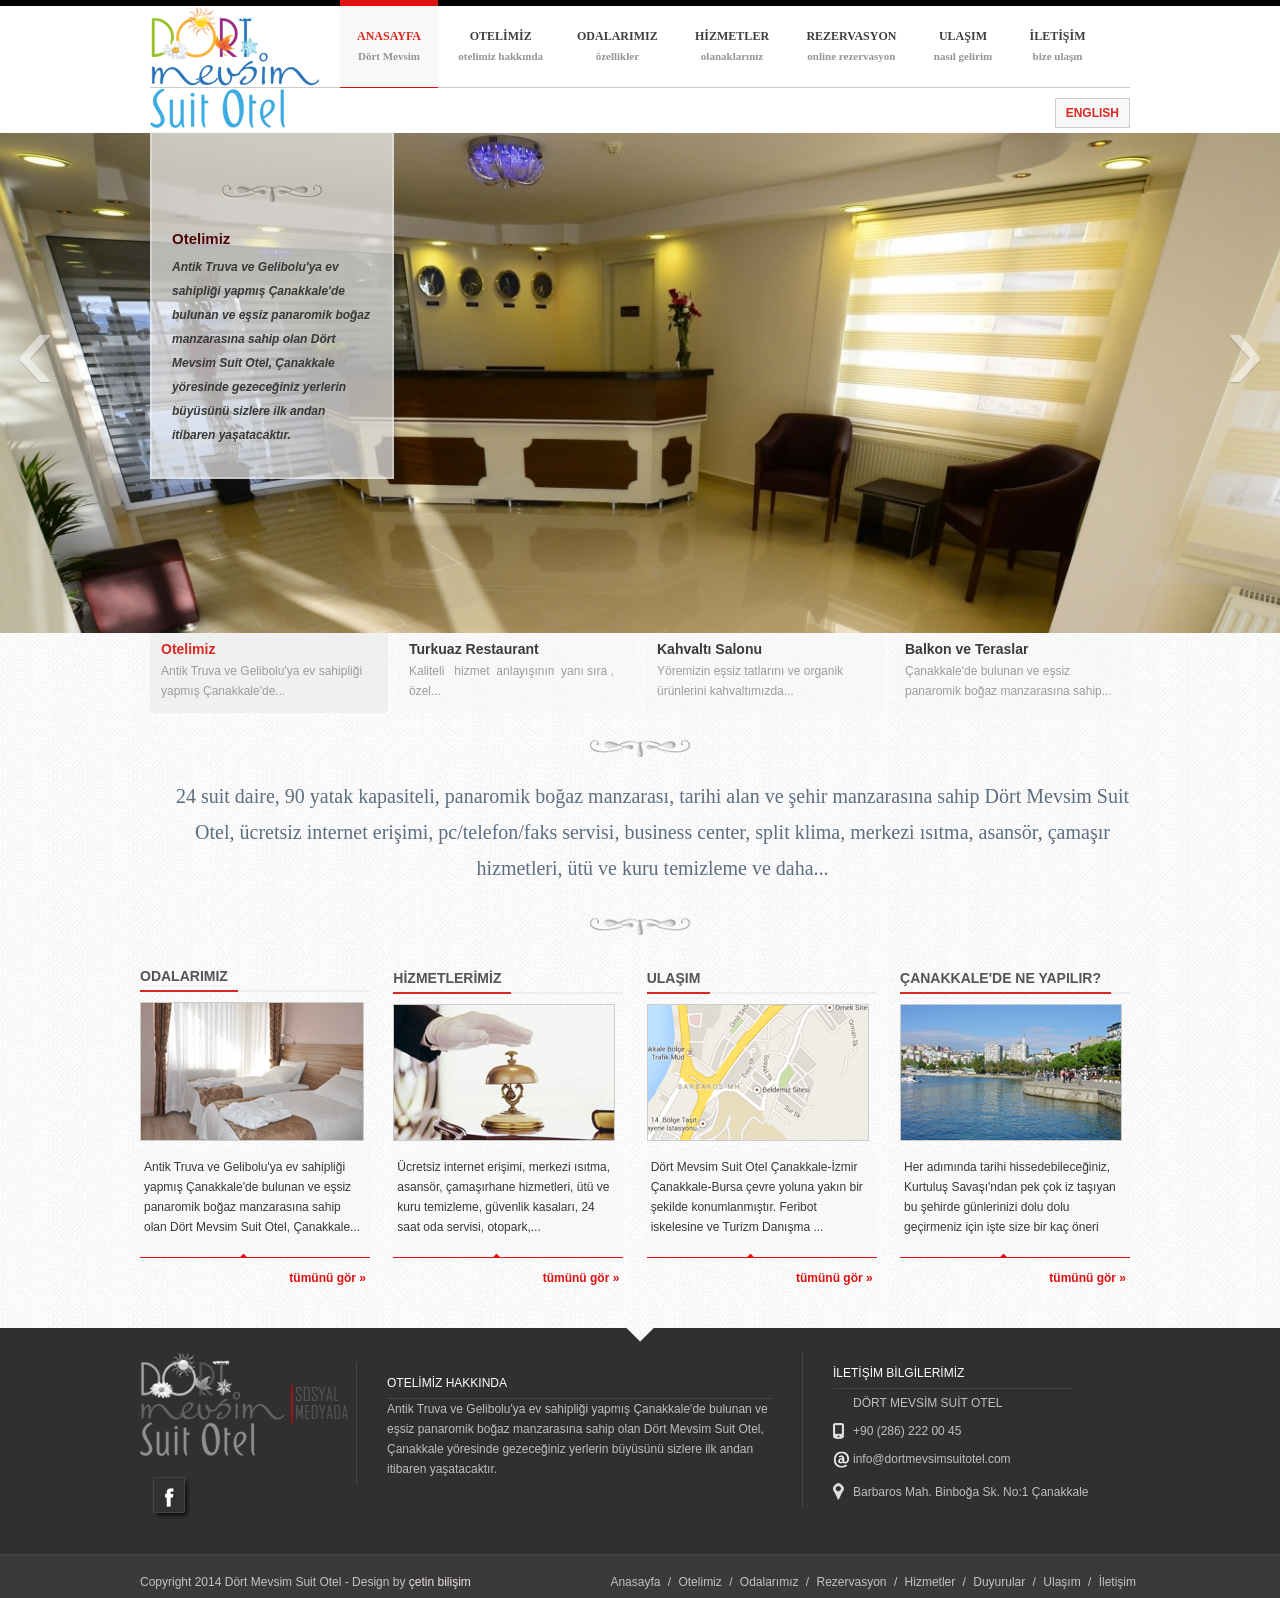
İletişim (1117, 1582)
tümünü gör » (327, 1278)
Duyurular (999, 1582)
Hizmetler (930, 1582)
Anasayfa (635, 1582)
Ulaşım (1061, 1582)
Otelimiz (699, 1582)
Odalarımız (769, 1582)
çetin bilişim (440, 1582)
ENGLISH (1092, 113)
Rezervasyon (852, 1582)
